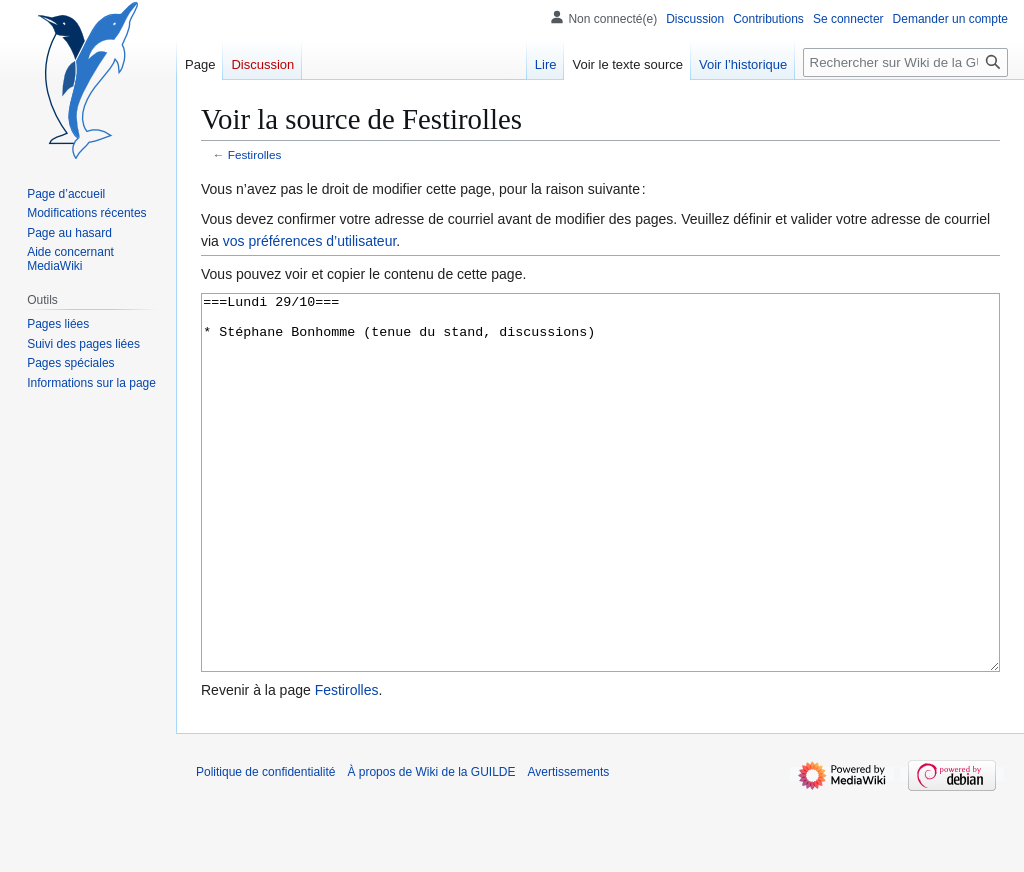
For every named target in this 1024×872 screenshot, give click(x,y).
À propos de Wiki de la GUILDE (431, 847)
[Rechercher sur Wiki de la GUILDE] (905, 62)
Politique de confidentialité (265, 847)
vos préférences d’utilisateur (310, 241)
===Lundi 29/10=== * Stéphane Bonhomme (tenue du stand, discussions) (600, 520)
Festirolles (255, 154)
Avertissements (569, 847)
